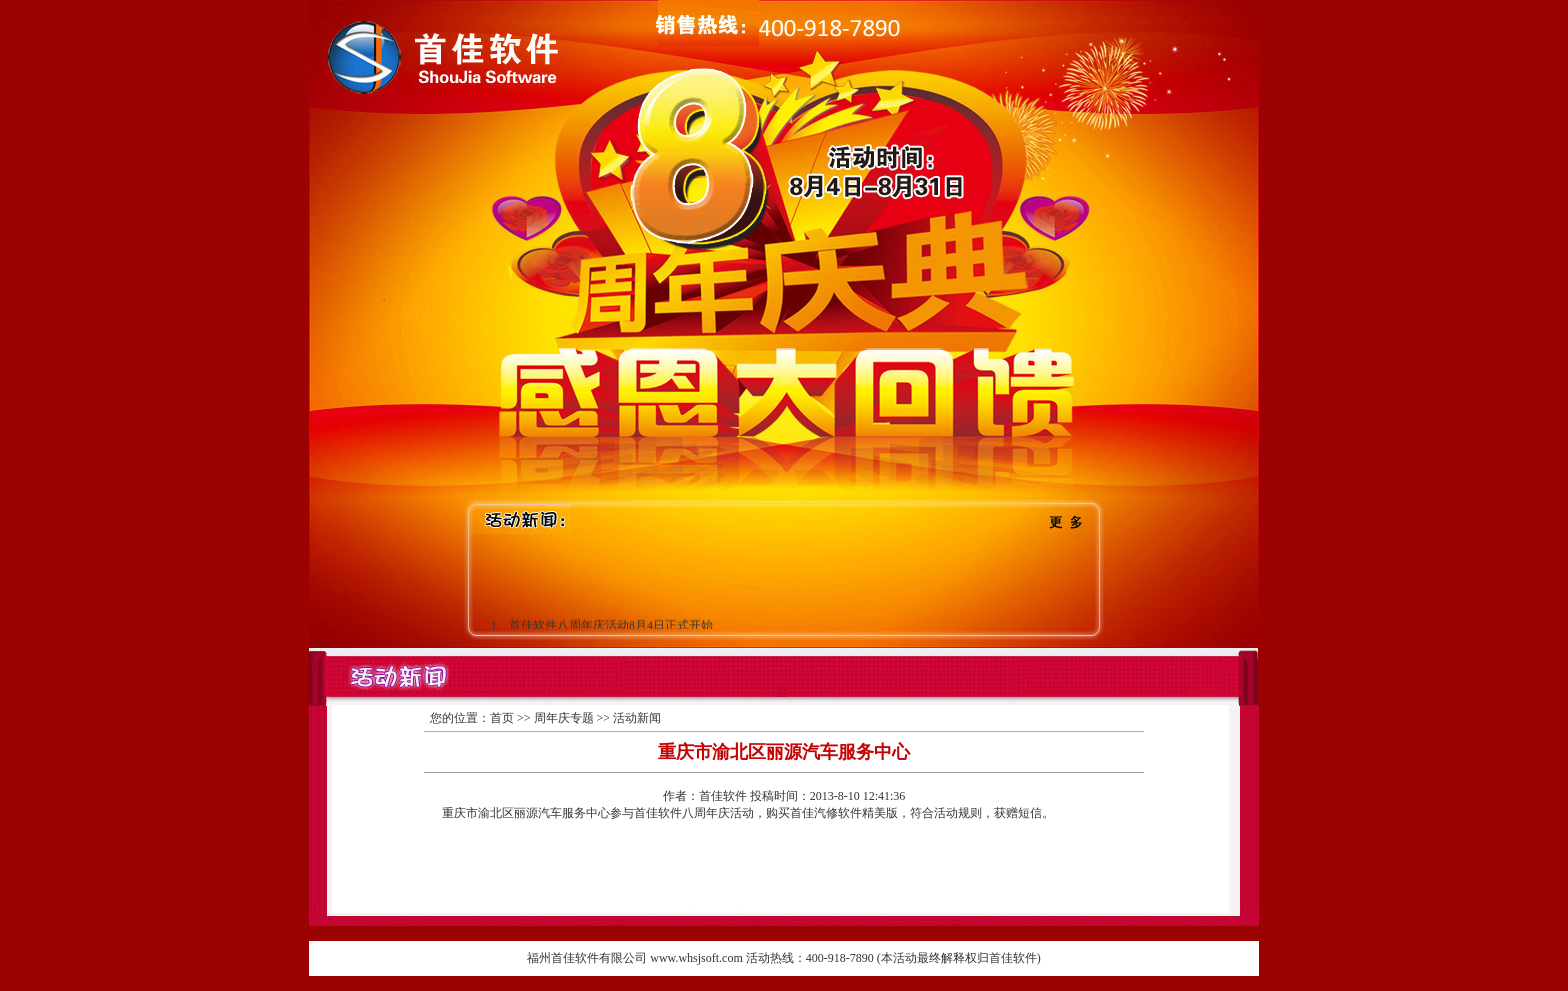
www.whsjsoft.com (696, 958)
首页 (502, 718)
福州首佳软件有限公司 (587, 958)
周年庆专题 (564, 718)
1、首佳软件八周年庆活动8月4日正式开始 (602, 626)
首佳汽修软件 (826, 813)
